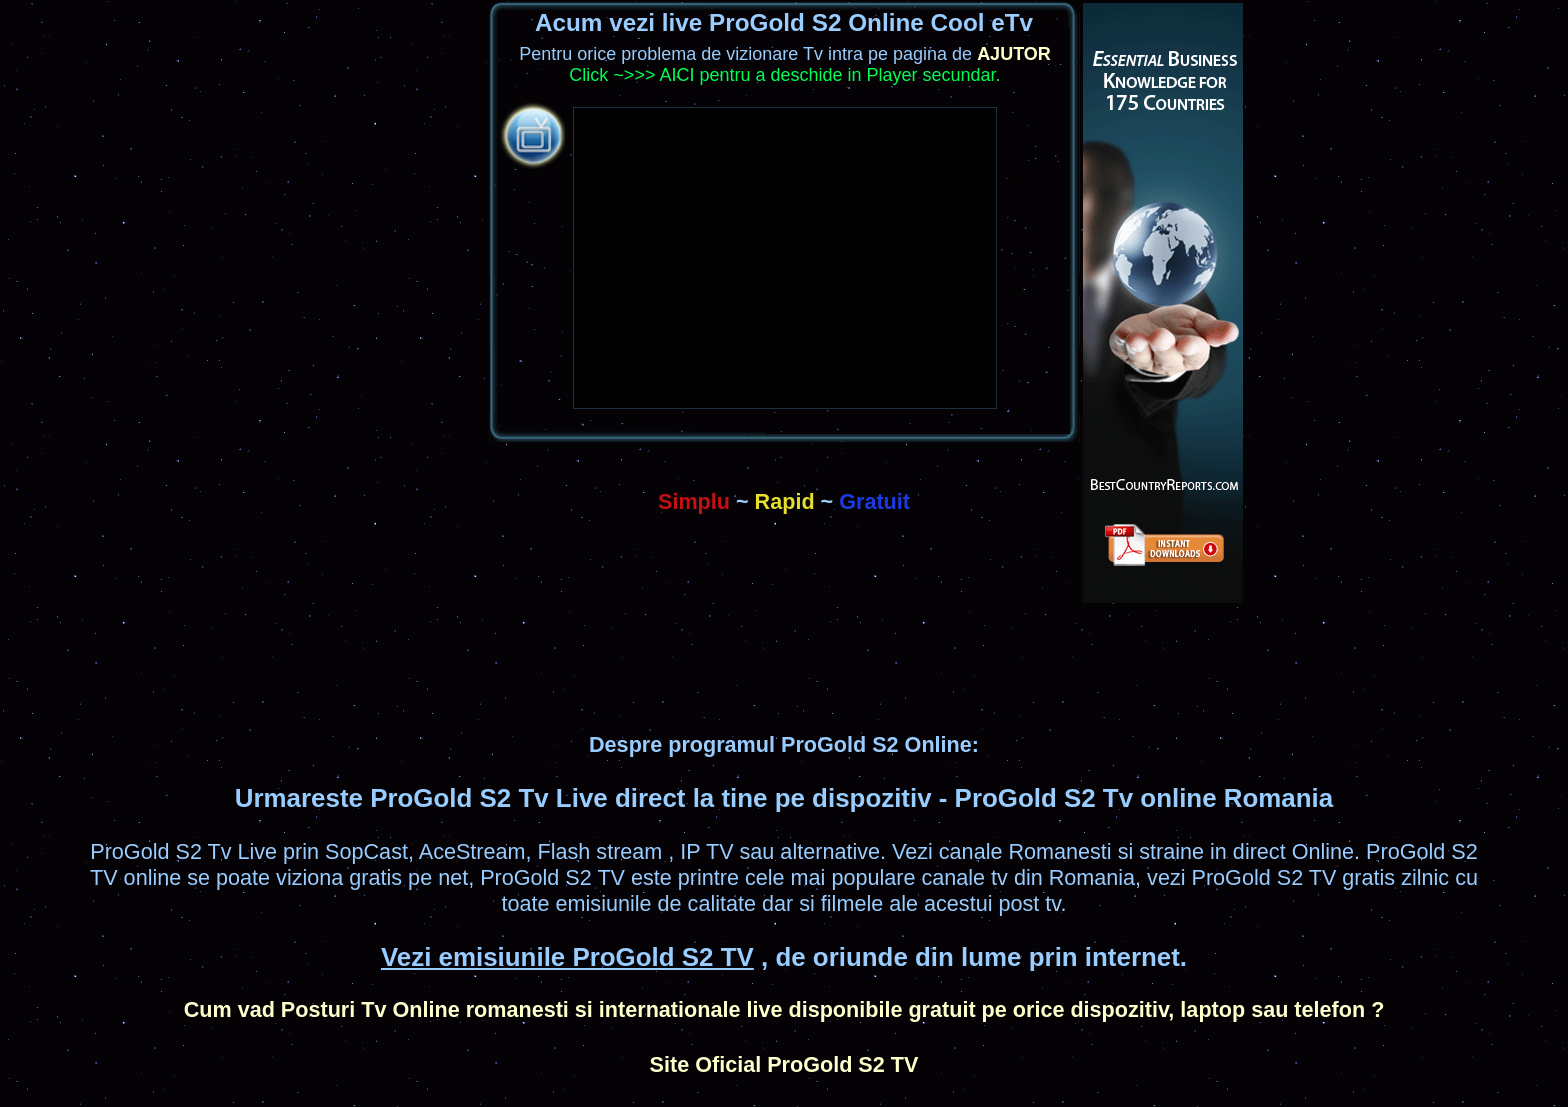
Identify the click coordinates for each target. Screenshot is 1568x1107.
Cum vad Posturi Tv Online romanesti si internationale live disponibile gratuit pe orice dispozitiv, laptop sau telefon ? (784, 1009)
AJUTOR (1014, 54)
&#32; (785, 258)
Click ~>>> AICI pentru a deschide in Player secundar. (784, 75)
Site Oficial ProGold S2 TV (784, 1064)
